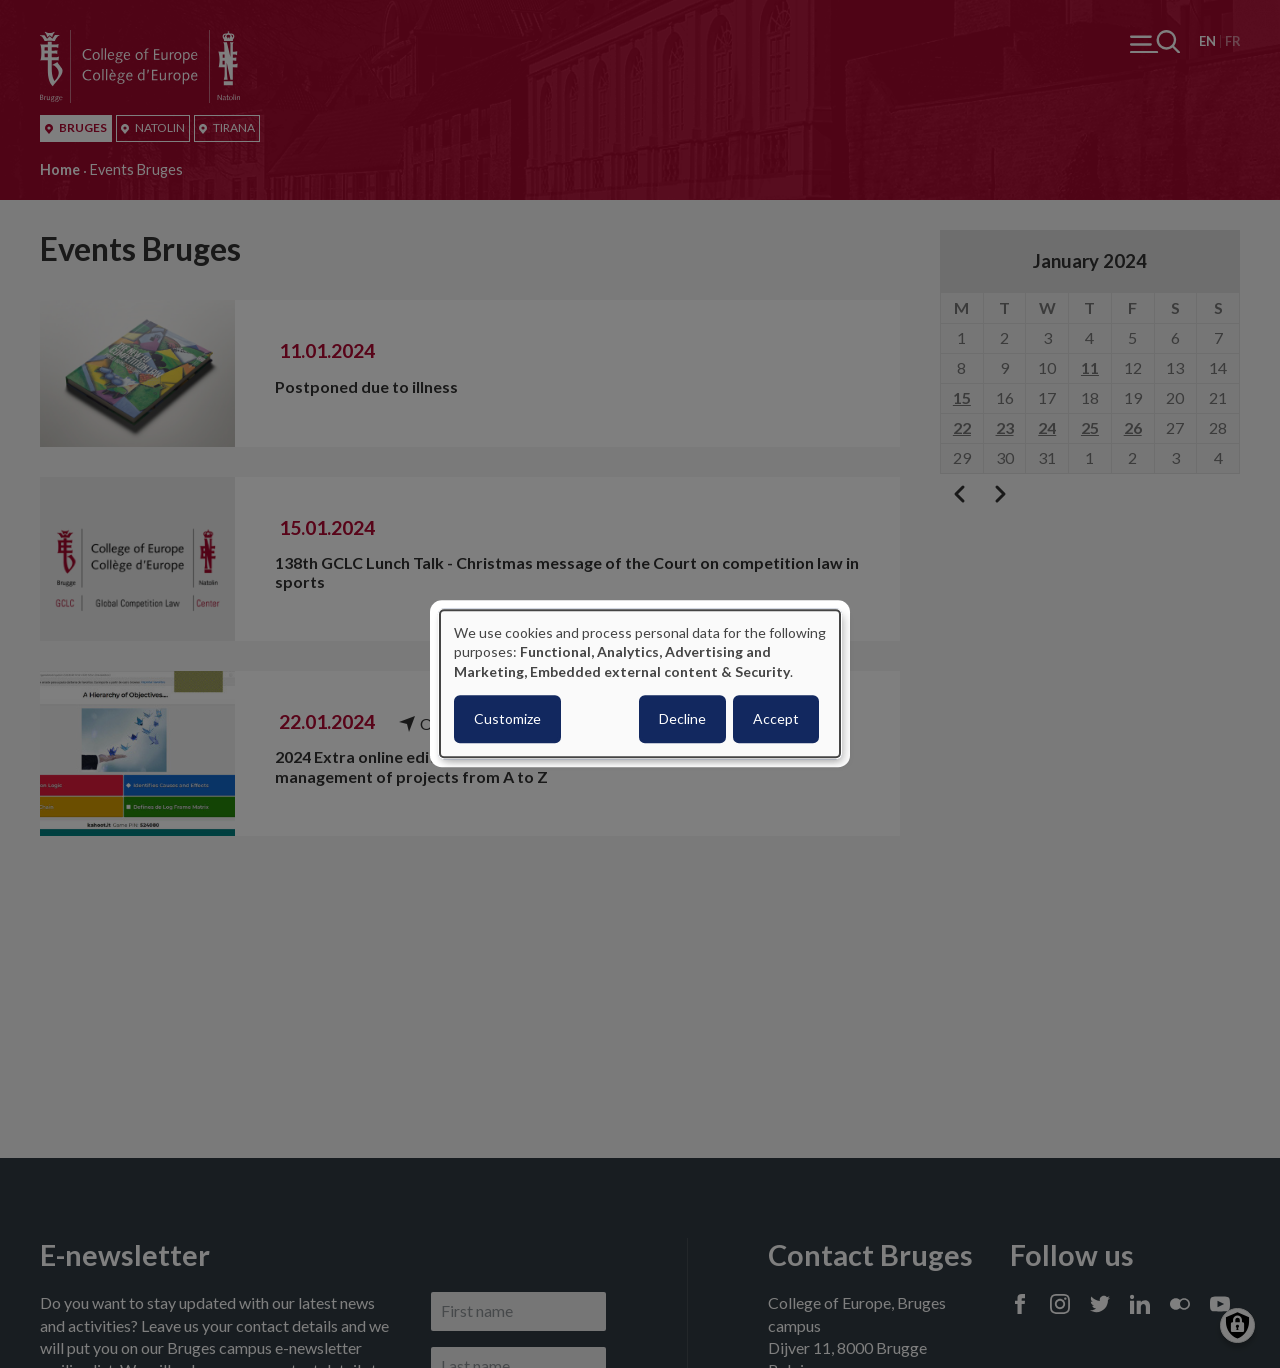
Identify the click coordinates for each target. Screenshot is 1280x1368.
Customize (507, 719)
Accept (776, 719)
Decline (682, 719)
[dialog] (640, 683)
